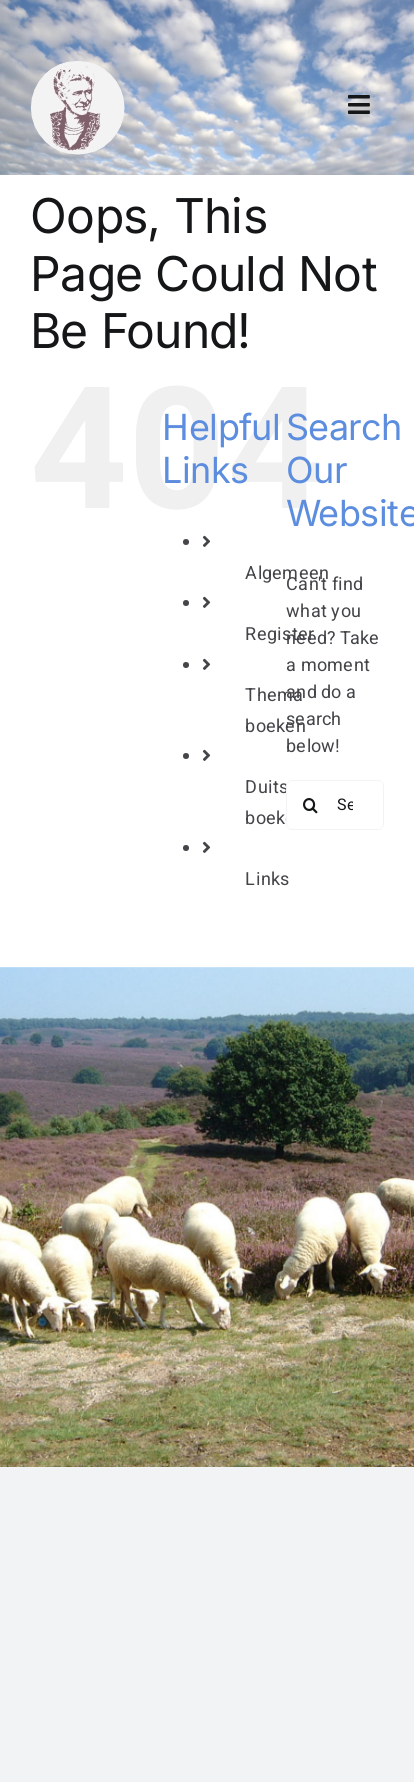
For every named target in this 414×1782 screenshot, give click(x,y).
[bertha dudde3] (77, 68)
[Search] (311, 805)
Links (267, 879)
